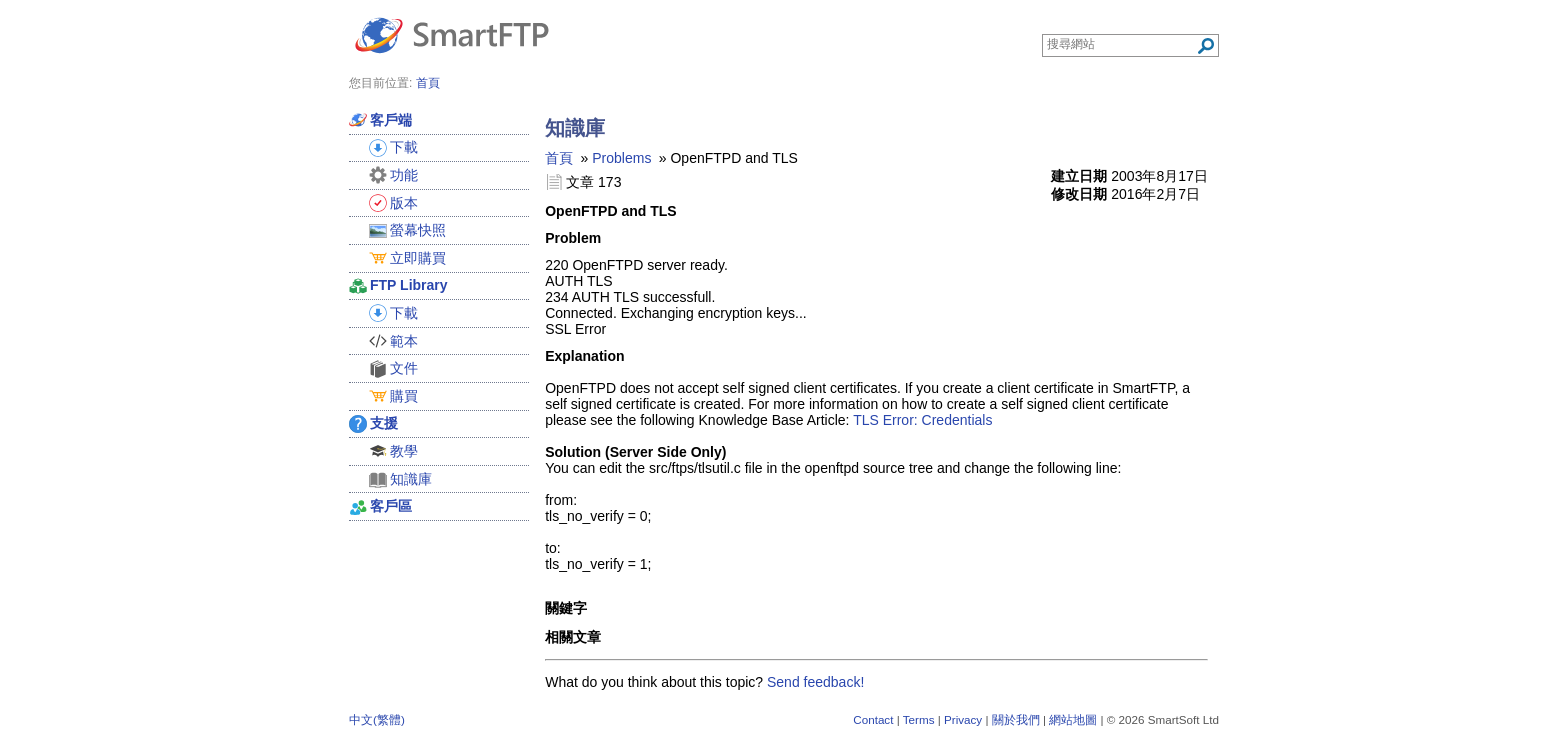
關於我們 (1016, 719)
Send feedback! (815, 682)
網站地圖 (1073, 719)
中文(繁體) (377, 719)
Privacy (963, 719)
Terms (919, 719)
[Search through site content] (1121, 44)
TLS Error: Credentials (922, 420)
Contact (873, 719)
